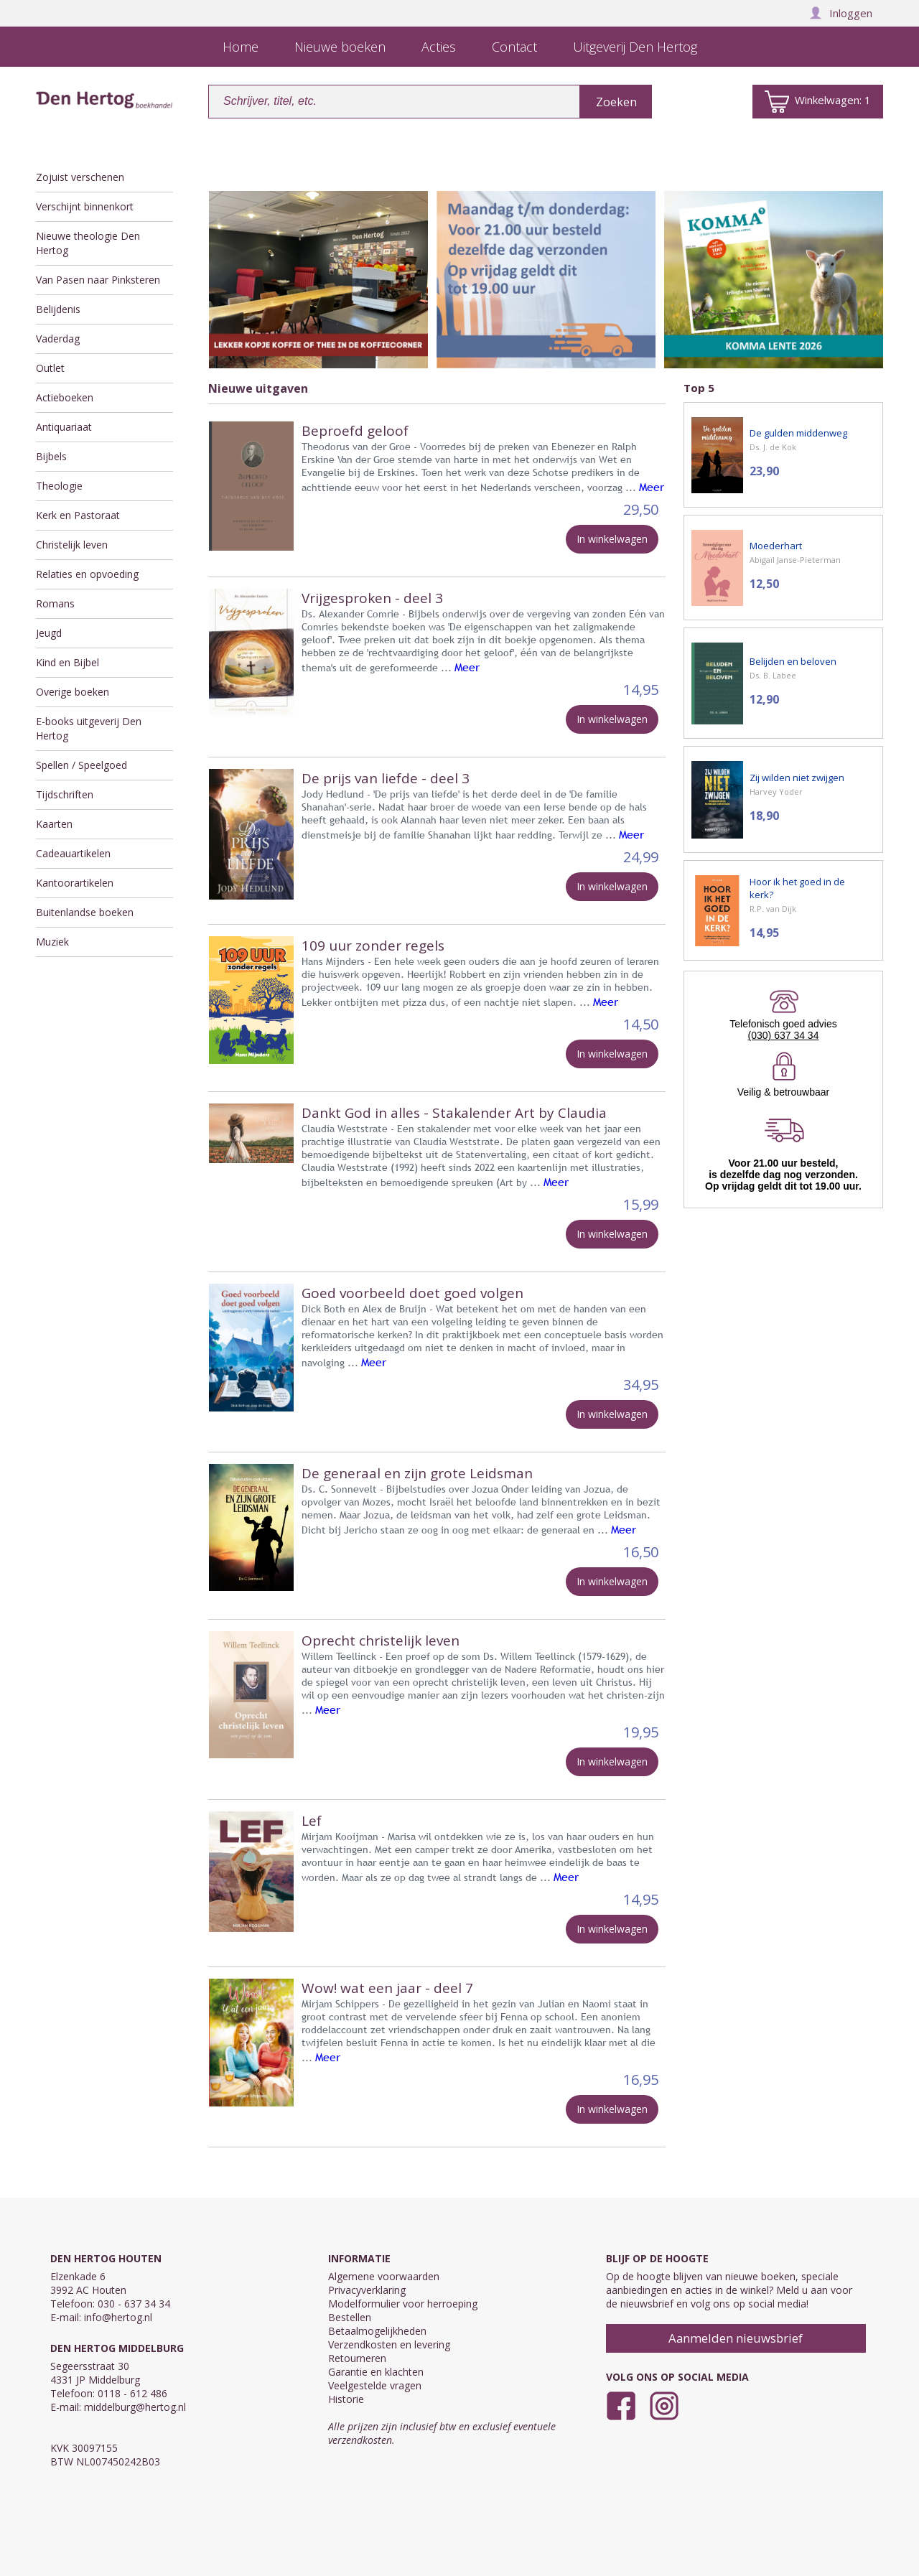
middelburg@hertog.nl (135, 2407)
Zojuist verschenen (80, 177)
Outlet (50, 368)
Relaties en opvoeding (87, 574)
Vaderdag (58, 338)
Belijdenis (58, 309)
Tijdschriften (64, 794)
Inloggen (840, 13)
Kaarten (54, 824)
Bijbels (51, 456)
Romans (55, 603)
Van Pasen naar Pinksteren (98, 279)
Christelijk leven (72, 544)
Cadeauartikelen (73, 853)
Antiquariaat (64, 427)
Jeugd (49, 633)
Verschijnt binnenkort (85, 206)
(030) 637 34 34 (783, 1035)
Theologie (59, 486)
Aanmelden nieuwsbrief (735, 2338)
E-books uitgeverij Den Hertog (88, 728)
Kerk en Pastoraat (78, 515)
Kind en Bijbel (67, 662)
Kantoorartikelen (74, 883)
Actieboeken (64, 397)
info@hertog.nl (118, 2317)
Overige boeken (72, 692)
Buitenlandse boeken (85, 912)
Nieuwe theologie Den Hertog (88, 243)
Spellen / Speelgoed (81, 765)
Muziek (52, 941)
